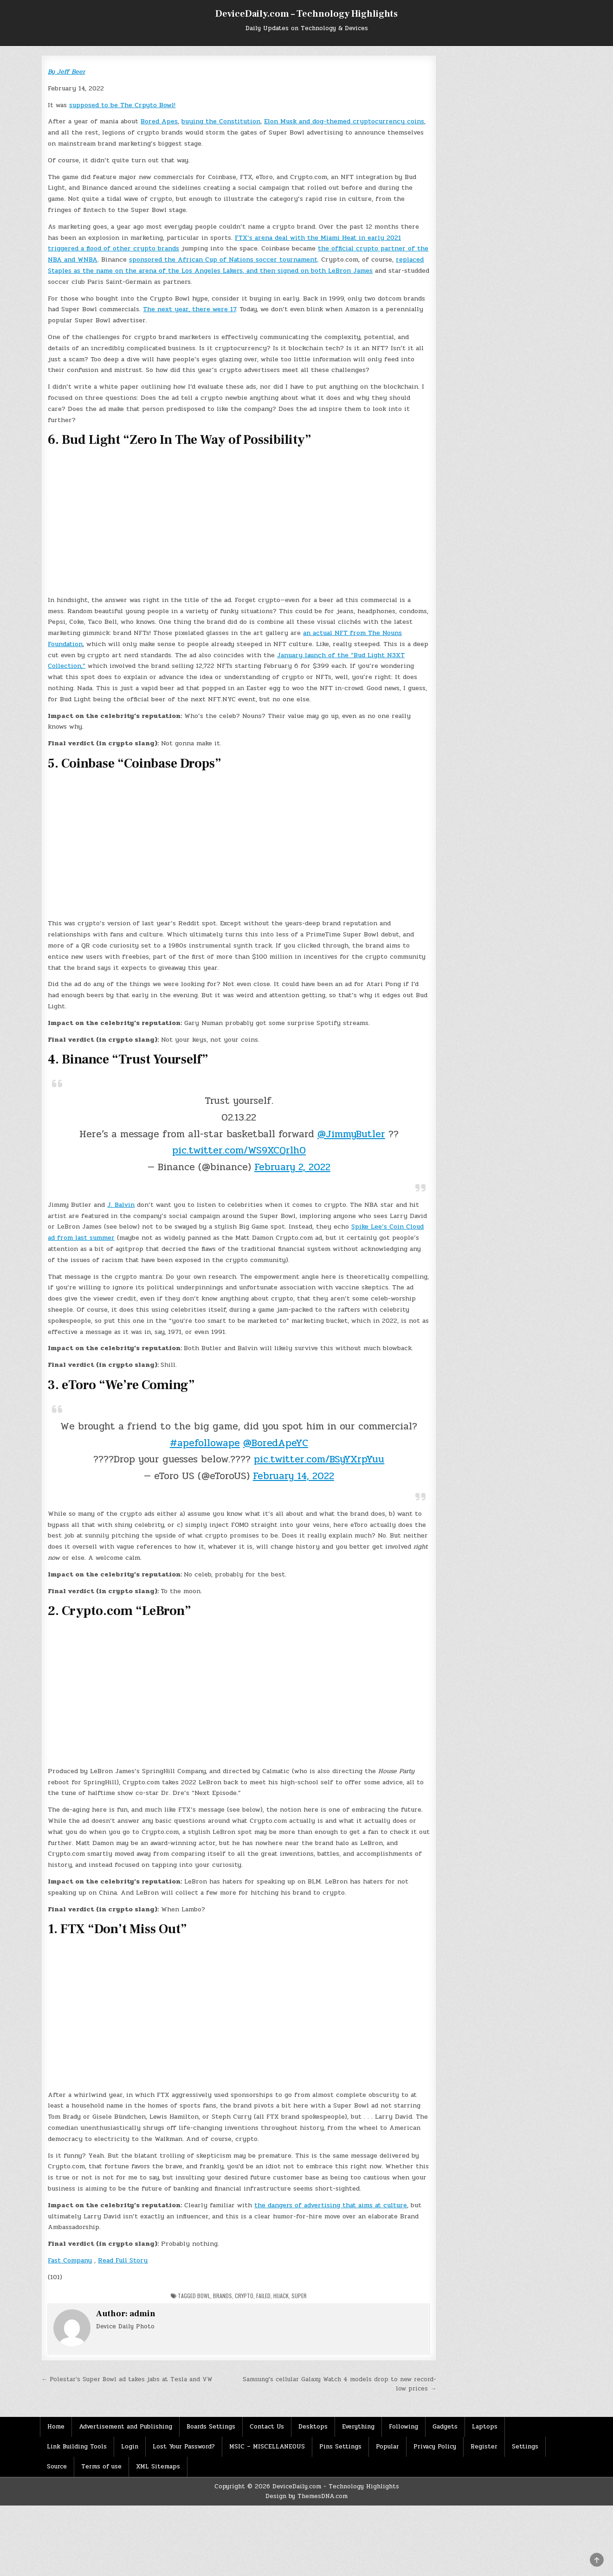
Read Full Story (123, 2260)
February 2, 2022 (292, 1167)
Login (129, 2446)
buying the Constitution (220, 121)
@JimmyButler (351, 1134)
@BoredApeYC (275, 1442)
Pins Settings (340, 2446)
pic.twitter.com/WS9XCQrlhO (239, 1150)
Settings (525, 2446)
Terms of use (101, 2466)
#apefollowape (205, 1442)
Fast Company (70, 2260)
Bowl (203, 2296)
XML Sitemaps (158, 2466)
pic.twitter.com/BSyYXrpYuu (319, 1459)
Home (56, 2426)
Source (57, 2466)
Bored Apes (159, 121)
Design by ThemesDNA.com (306, 2496)
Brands (222, 2296)
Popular (387, 2446)
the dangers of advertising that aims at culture (330, 2205)
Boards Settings (211, 2426)
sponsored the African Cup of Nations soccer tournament (223, 259)
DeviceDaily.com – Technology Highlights (306, 14)
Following (403, 2426)
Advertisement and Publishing (125, 2426)
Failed (263, 2296)
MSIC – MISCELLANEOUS (267, 2446)
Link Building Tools (77, 2446)
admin (142, 2313)
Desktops (313, 2426)
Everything (358, 2426)
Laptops (484, 2426)
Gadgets (445, 2426)
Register (484, 2446)
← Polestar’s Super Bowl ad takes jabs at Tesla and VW (127, 2379)
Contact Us (267, 2426)
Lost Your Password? (184, 2446)
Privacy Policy (434, 2446)
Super (299, 2296)
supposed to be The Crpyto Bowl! (122, 105)
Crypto (244, 2296)
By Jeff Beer (66, 72)
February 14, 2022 (293, 1475)
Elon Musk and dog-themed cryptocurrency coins (344, 121)
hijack (281, 2296)
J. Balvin (121, 1205)
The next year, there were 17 (189, 309)
